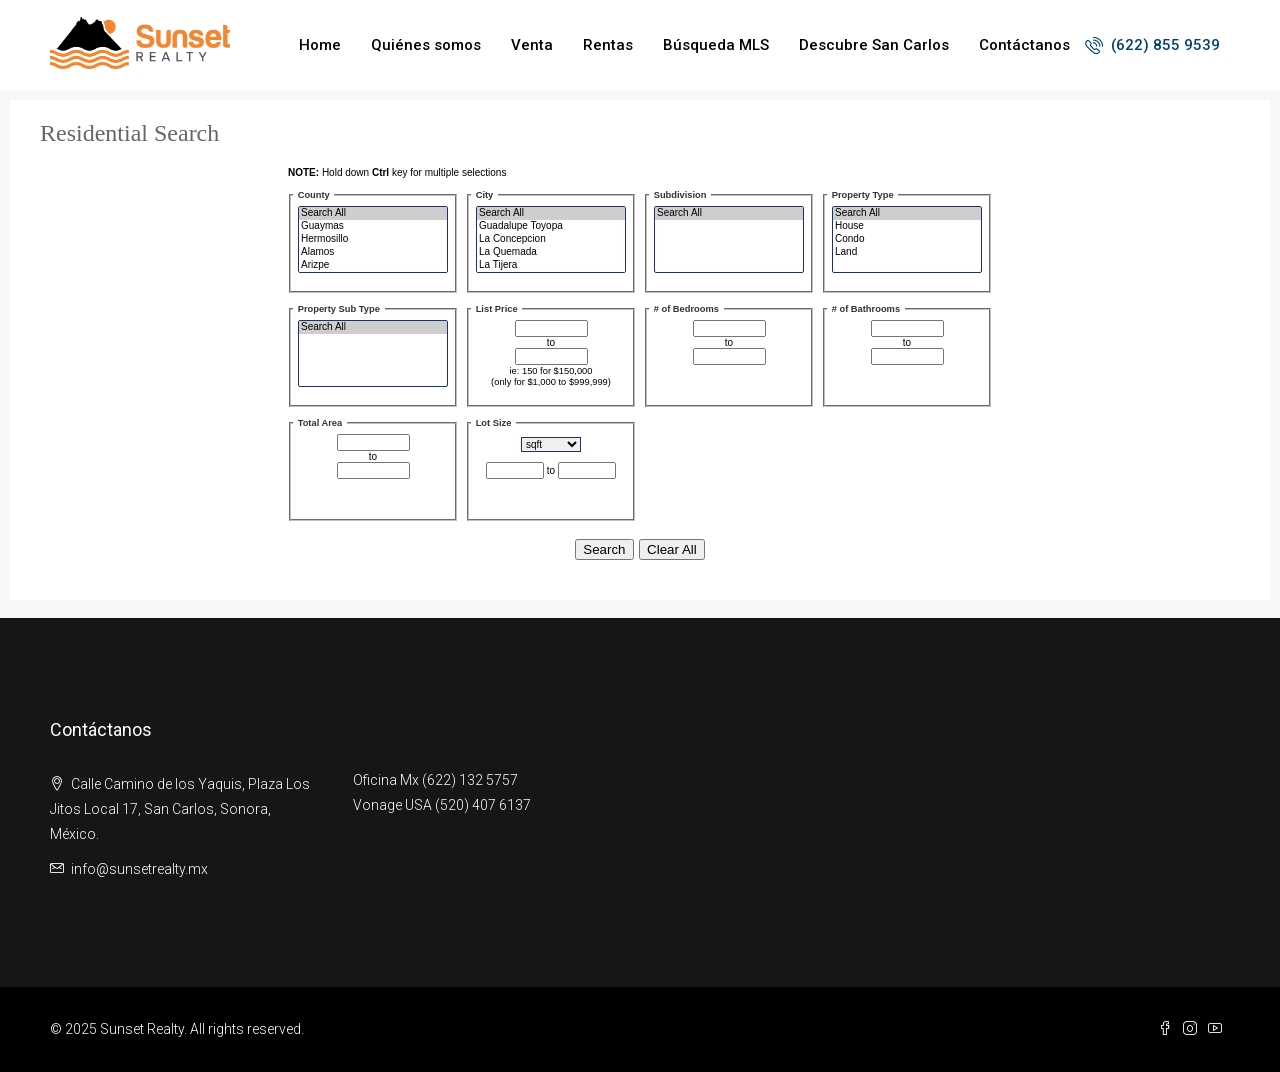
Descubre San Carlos (874, 45)
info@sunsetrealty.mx (139, 869)
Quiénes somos (426, 45)
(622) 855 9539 (1152, 45)
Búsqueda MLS (716, 45)
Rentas (608, 45)
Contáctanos (1024, 45)
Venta (532, 45)
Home (320, 45)
